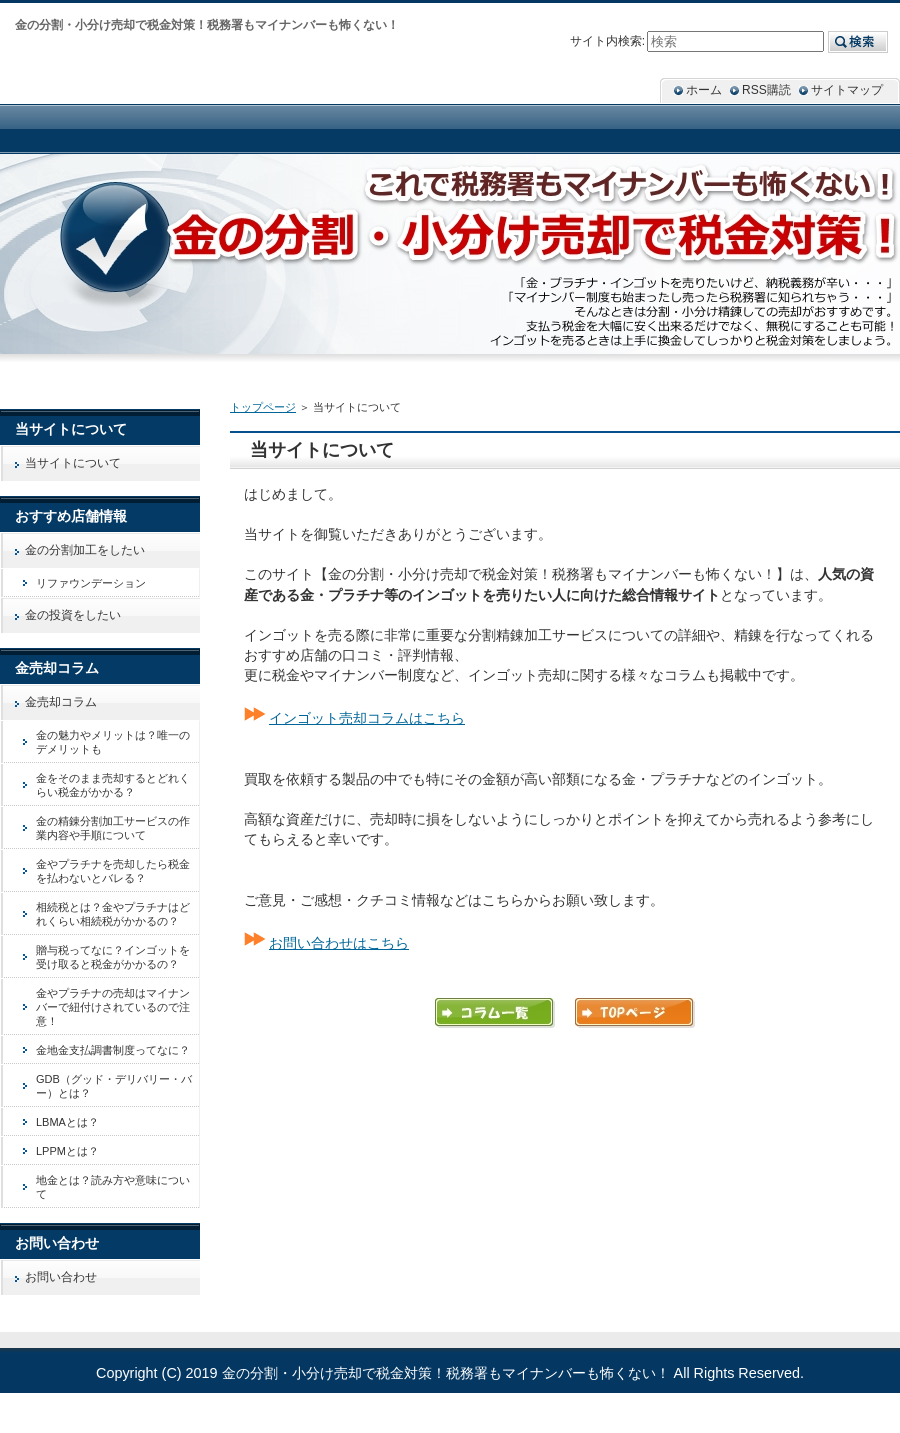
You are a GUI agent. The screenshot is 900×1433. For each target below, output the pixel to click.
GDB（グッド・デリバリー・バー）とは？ (114, 1086)
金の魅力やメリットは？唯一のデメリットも (113, 742)
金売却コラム (61, 702)
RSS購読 (766, 90)
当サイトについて (73, 463)
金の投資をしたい (73, 615)
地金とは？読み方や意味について (113, 1187)
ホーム (704, 90)
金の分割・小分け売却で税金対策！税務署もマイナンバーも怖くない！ (446, 1373)
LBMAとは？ (67, 1122)
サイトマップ (847, 90)
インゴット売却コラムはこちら (367, 718)
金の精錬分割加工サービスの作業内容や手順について (113, 828)
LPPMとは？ (67, 1151)
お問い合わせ (61, 1277)
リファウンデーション (91, 583)
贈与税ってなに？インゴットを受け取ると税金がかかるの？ (113, 957)
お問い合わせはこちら (339, 943)
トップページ (263, 407)
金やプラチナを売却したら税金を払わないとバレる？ (113, 871)
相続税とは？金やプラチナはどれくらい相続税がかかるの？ (113, 914)
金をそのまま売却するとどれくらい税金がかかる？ (113, 785)
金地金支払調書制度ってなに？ (113, 1050)
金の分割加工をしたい (85, 550)
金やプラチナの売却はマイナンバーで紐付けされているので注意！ (113, 1007)
